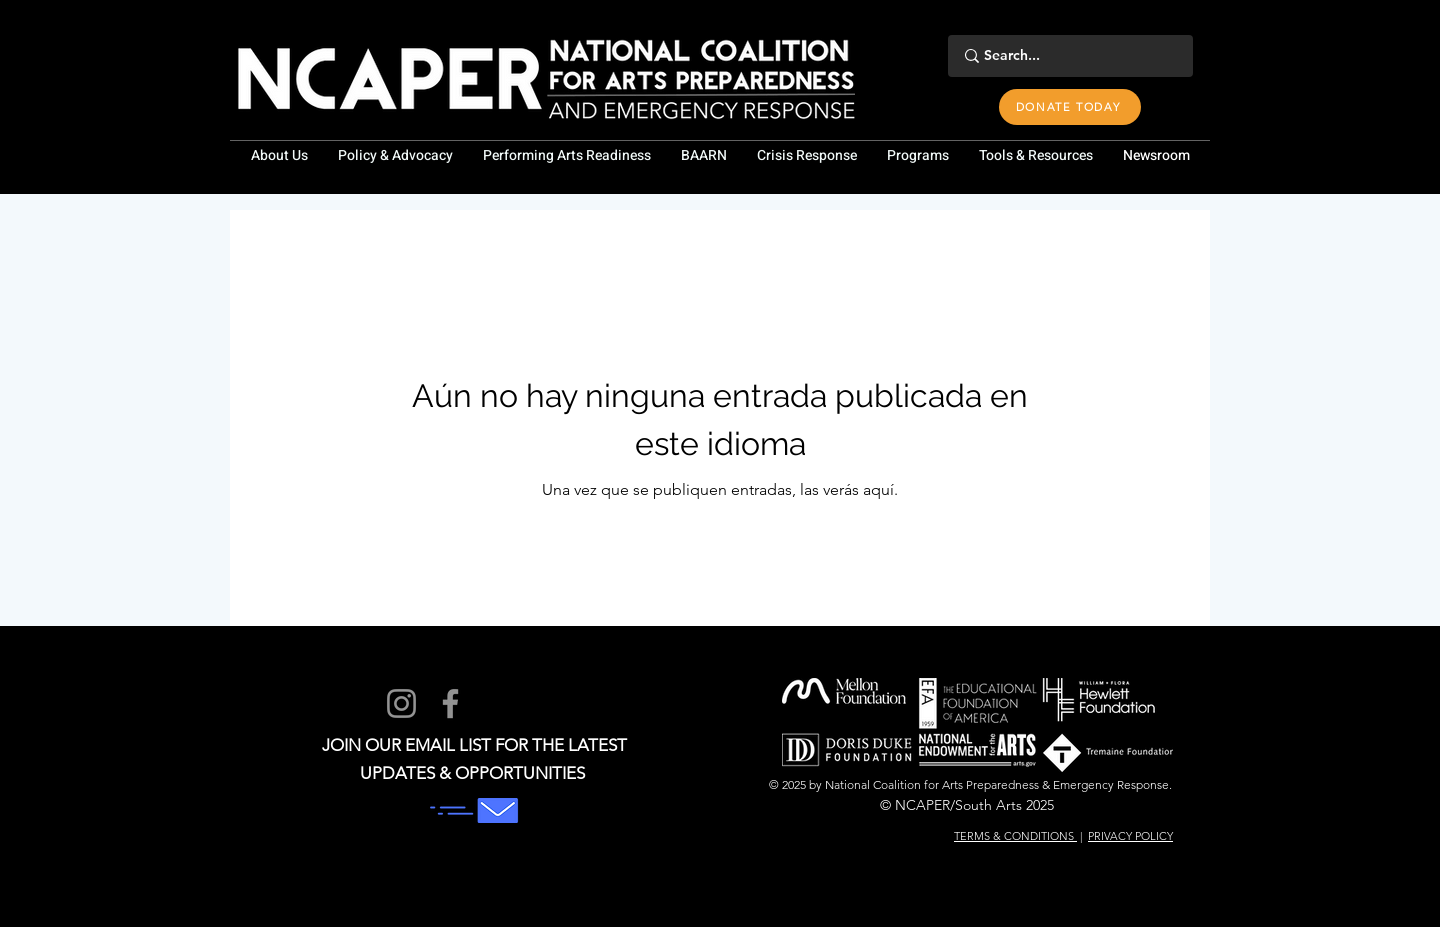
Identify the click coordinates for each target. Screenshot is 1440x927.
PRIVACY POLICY (1130, 836)
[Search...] (1067, 56)
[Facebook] (450, 703)
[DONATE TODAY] (1070, 107)
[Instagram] (401, 703)
